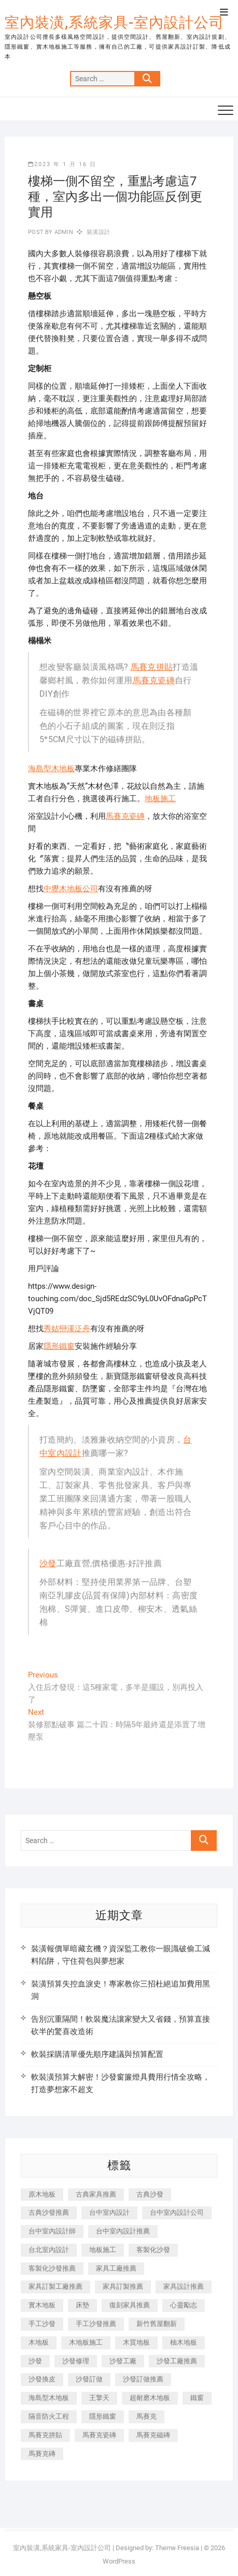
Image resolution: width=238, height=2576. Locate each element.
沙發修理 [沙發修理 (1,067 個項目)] (75, 2361)
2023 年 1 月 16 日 (62, 164)
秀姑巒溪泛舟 (67, 1328)
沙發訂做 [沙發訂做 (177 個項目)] (89, 2379)
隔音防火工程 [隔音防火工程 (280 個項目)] (49, 2416)
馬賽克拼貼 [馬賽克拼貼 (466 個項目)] (45, 2435)
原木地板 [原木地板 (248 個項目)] (42, 2194)
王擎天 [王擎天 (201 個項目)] (99, 2398)
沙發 (48, 1563)
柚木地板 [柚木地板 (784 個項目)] (183, 2342)
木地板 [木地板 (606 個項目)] (39, 2342)
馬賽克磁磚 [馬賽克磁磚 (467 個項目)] (153, 2435)
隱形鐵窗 (59, 1346)
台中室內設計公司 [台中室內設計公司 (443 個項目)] (177, 2212)
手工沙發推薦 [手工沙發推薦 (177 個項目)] (96, 2324)
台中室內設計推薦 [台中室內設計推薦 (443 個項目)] (123, 2231)
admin (63, 232)
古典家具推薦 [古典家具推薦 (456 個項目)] (96, 2194)
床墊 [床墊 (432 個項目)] (82, 2305)
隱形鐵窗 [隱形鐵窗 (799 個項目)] (102, 2416)
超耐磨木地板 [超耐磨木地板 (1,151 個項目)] (150, 2398)
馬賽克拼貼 (152, 667)
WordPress (119, 2561)
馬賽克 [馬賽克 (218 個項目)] (146, 2416)
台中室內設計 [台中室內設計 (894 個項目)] (109, 2212)
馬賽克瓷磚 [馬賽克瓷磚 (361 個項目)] (99, 2435)
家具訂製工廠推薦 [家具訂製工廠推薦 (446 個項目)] (55, 2286)
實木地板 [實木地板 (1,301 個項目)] (42, 2305)
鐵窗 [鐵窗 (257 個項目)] (197, 2398)
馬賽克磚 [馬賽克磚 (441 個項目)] (42, 2453)
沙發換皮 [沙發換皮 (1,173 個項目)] (42, 2379)
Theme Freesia (177, 2548)
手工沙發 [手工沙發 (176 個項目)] (42, 2324)
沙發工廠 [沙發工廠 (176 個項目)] (122, 2361)
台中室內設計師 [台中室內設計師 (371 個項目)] (52, 2231)
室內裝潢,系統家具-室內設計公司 (114, 22)
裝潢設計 (98, 232)
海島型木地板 (51, 768)
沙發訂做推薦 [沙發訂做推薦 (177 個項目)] (143, 2379)
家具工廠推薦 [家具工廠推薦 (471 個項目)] (116, 2268)
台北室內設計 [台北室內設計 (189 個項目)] (49, 2250)
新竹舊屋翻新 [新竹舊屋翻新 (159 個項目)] (156, 2324)
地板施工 (160, 798)
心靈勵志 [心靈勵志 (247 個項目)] (183, 2305)
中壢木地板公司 (71, 888)
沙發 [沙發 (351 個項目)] (35, 2361)
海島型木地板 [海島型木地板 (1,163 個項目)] (49, 2398)
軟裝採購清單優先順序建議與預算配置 (97, 2054)
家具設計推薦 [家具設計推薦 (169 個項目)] (183, 2286)
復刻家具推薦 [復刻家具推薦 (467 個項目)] (129, 2305)
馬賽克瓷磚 (154, 680)
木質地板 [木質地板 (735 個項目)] (136, 2342)
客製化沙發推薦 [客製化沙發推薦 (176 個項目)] (52, 2268)
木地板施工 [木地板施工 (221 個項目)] (86, 2342)
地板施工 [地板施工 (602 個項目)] (102, 2250)
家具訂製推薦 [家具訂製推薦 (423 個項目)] (123, 2286)
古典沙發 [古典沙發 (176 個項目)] (149, 2194)
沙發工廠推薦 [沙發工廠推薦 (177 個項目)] (177, 2361)
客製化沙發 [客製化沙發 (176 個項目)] (153, 2250)
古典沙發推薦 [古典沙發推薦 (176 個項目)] (49, 2212)
